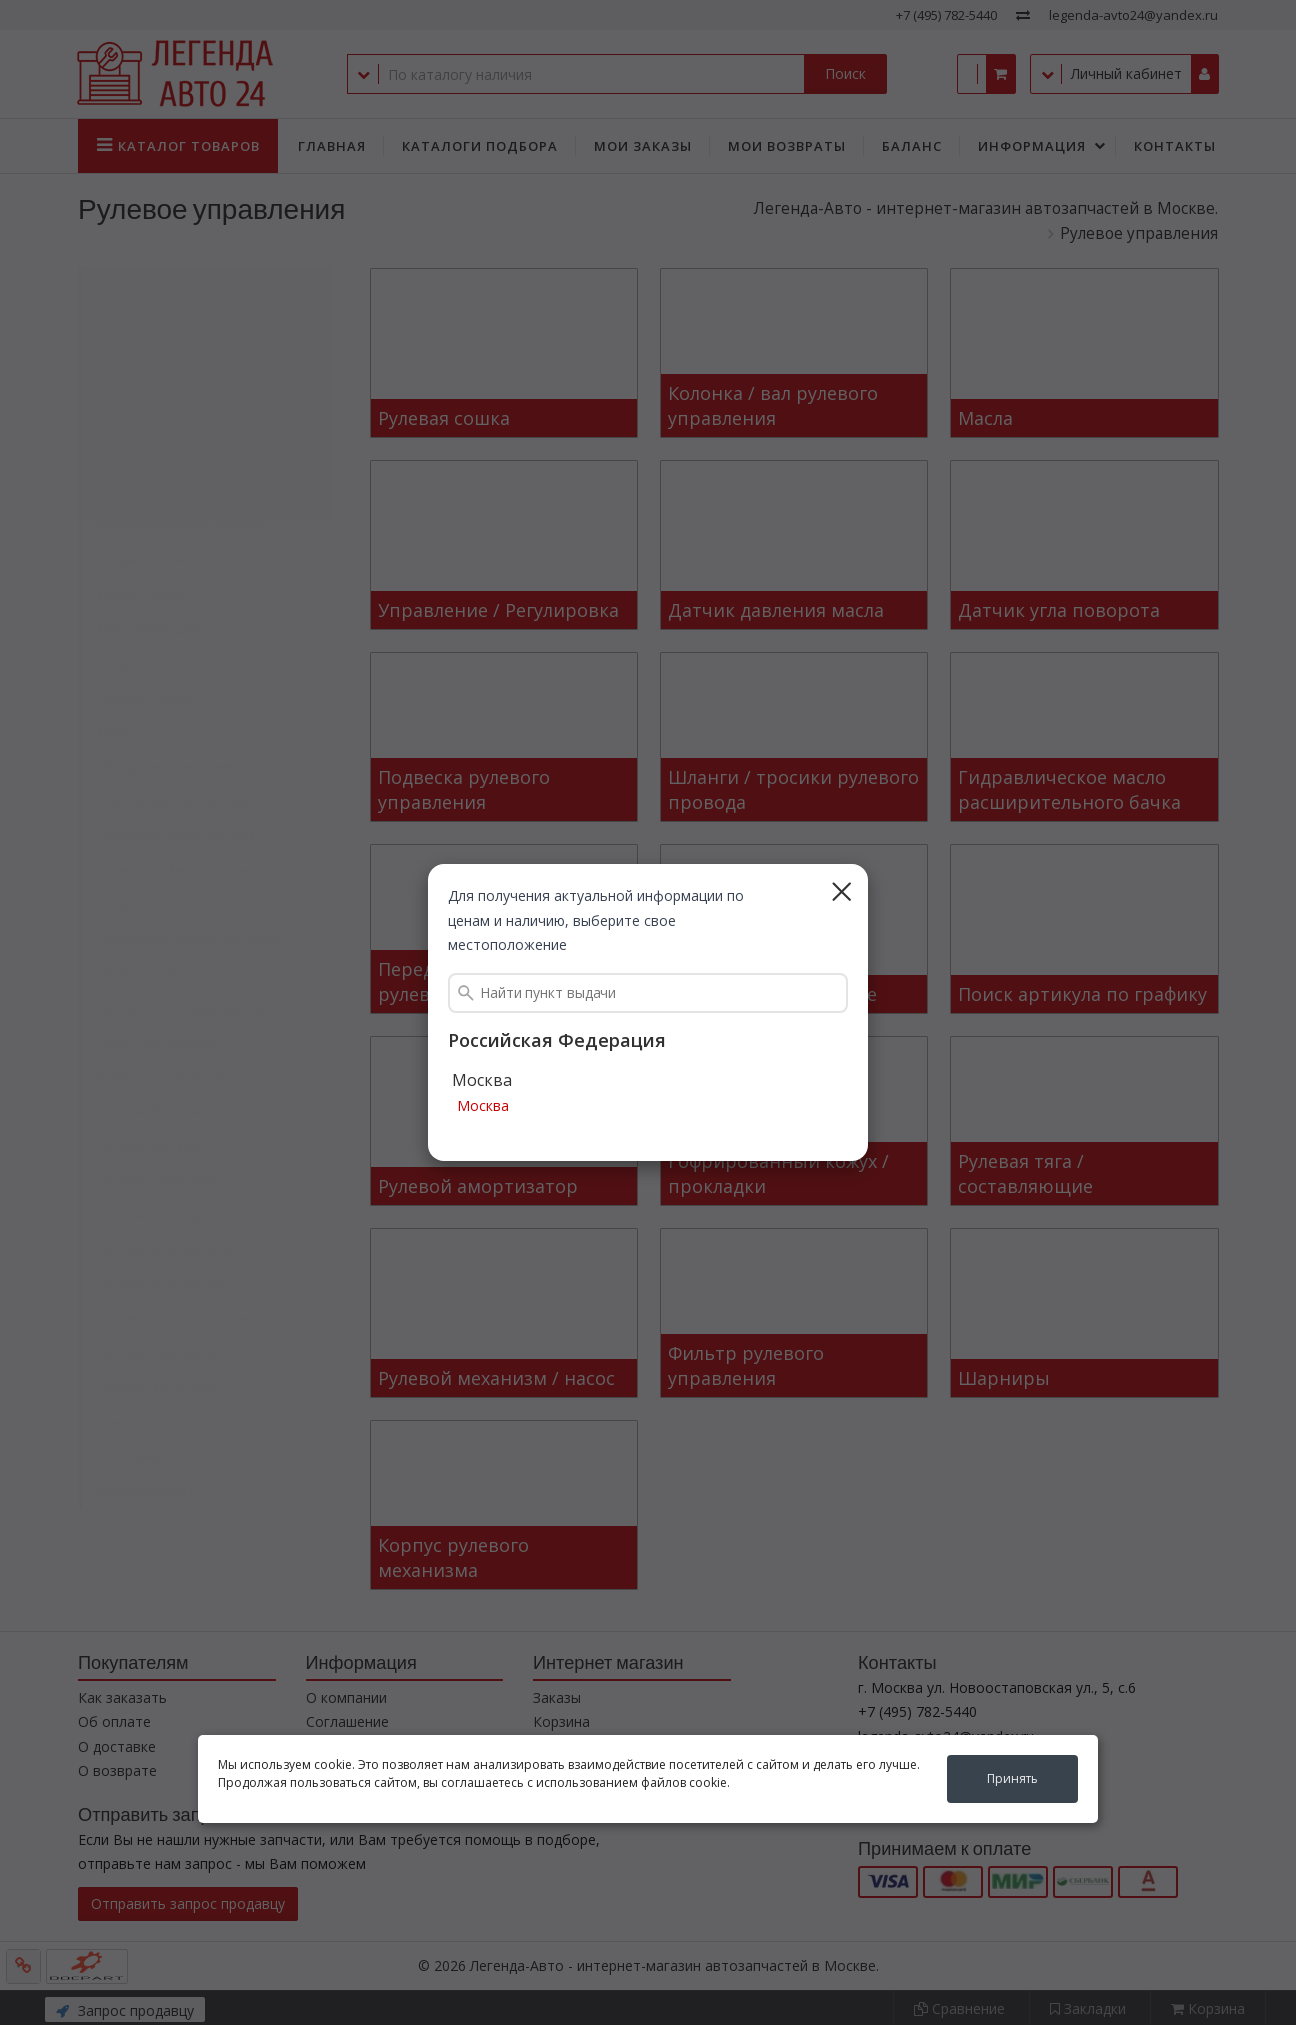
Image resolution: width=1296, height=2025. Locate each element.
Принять (1012, 1778)
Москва (483, 1106)
